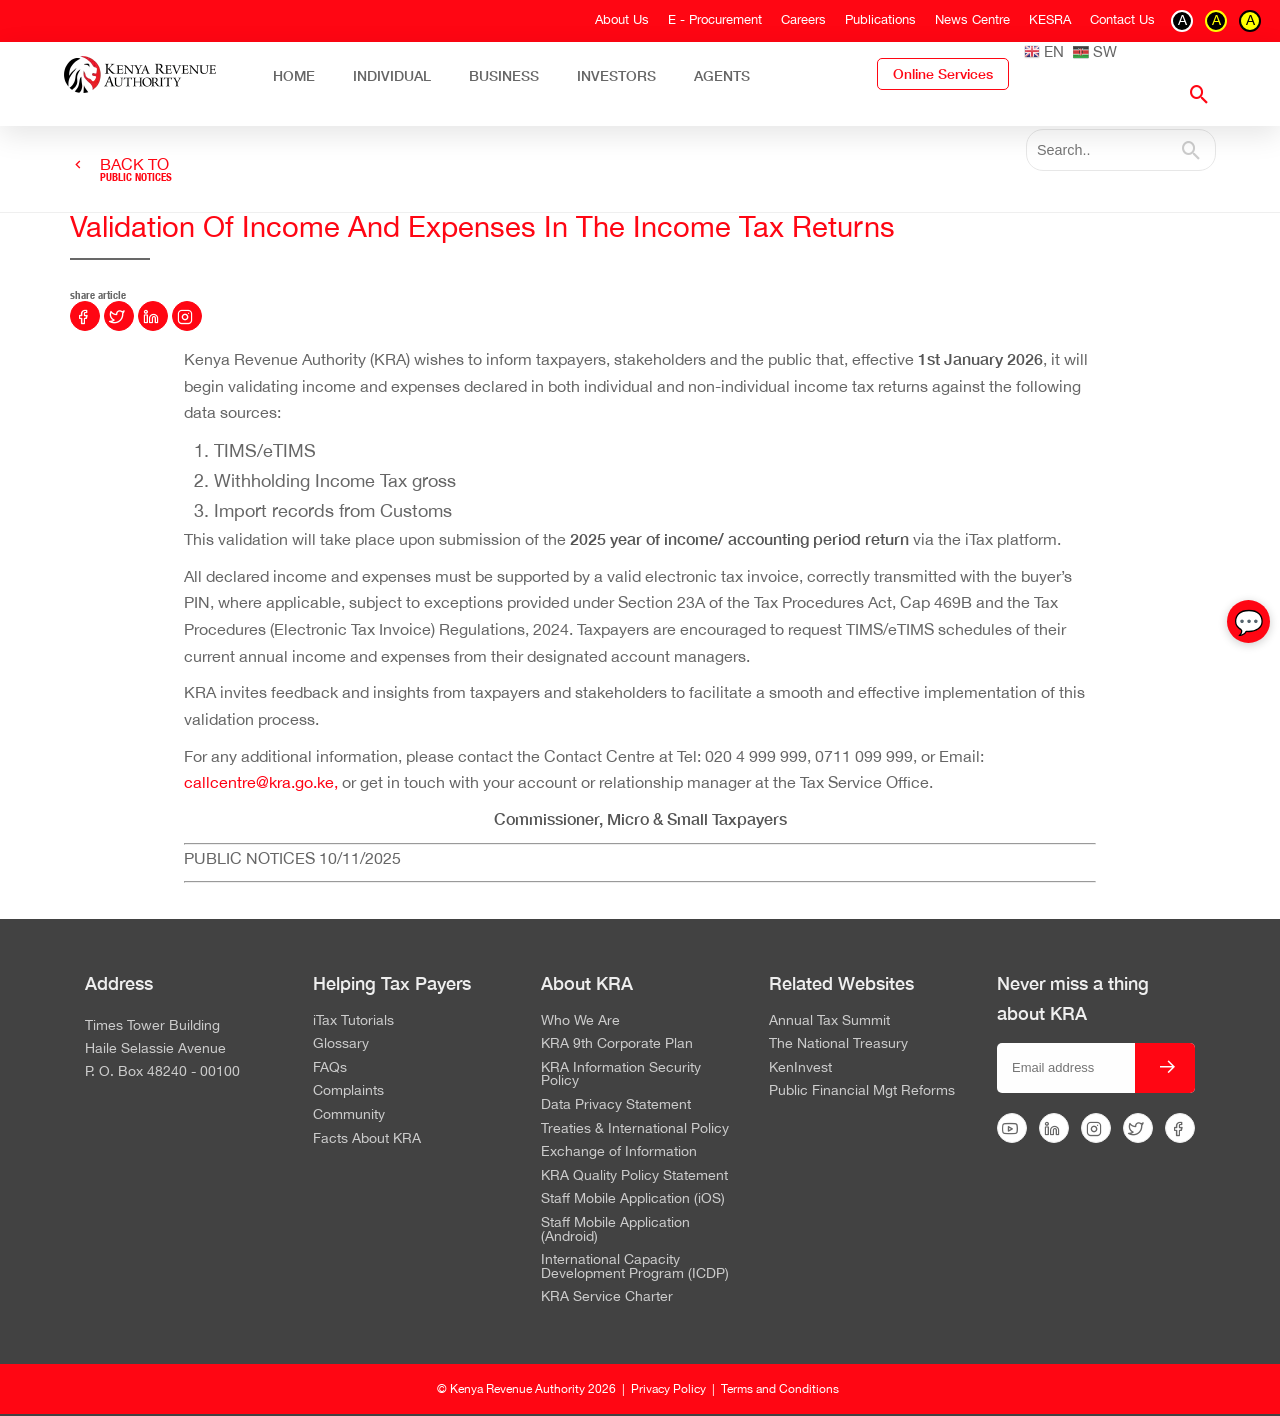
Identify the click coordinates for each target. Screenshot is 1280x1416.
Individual (392, 75)
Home (294, 75)
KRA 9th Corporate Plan (617, 1044)
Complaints (348, 1091)
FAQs (330, 1068)
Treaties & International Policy (635, 1129)
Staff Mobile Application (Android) (615, 1229)
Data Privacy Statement (616, 1105)
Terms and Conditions (780, 1389)
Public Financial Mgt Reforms (862, 1091)
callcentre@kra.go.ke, (261, 782)
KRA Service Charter (607, 1297)
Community (349, 1115)
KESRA (1050, 19)
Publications (880, 19)
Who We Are (580, 1021)
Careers (803, 19)
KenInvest (800, 1068)
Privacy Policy (668, 1389)
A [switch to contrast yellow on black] (1216, 20)
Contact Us (1122, 19)
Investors (616, 75)
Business (504, 75)
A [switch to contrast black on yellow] (1250, 20)
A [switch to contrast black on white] (1182, 20)
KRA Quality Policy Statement (634, 1176)
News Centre (972, 19)
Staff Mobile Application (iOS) (633, 1199)
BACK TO (136, 169)
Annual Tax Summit (829, 1021)
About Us (622, 19)
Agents (722, 75)
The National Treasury (838, 1044)
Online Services (943, 74)
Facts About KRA (367, 1139)
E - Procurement (715, 19)
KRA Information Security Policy (621, 1074)
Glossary (341, 1044)
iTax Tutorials (353, 1021)
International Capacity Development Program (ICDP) (635, 1266)
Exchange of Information (619, 1152)
